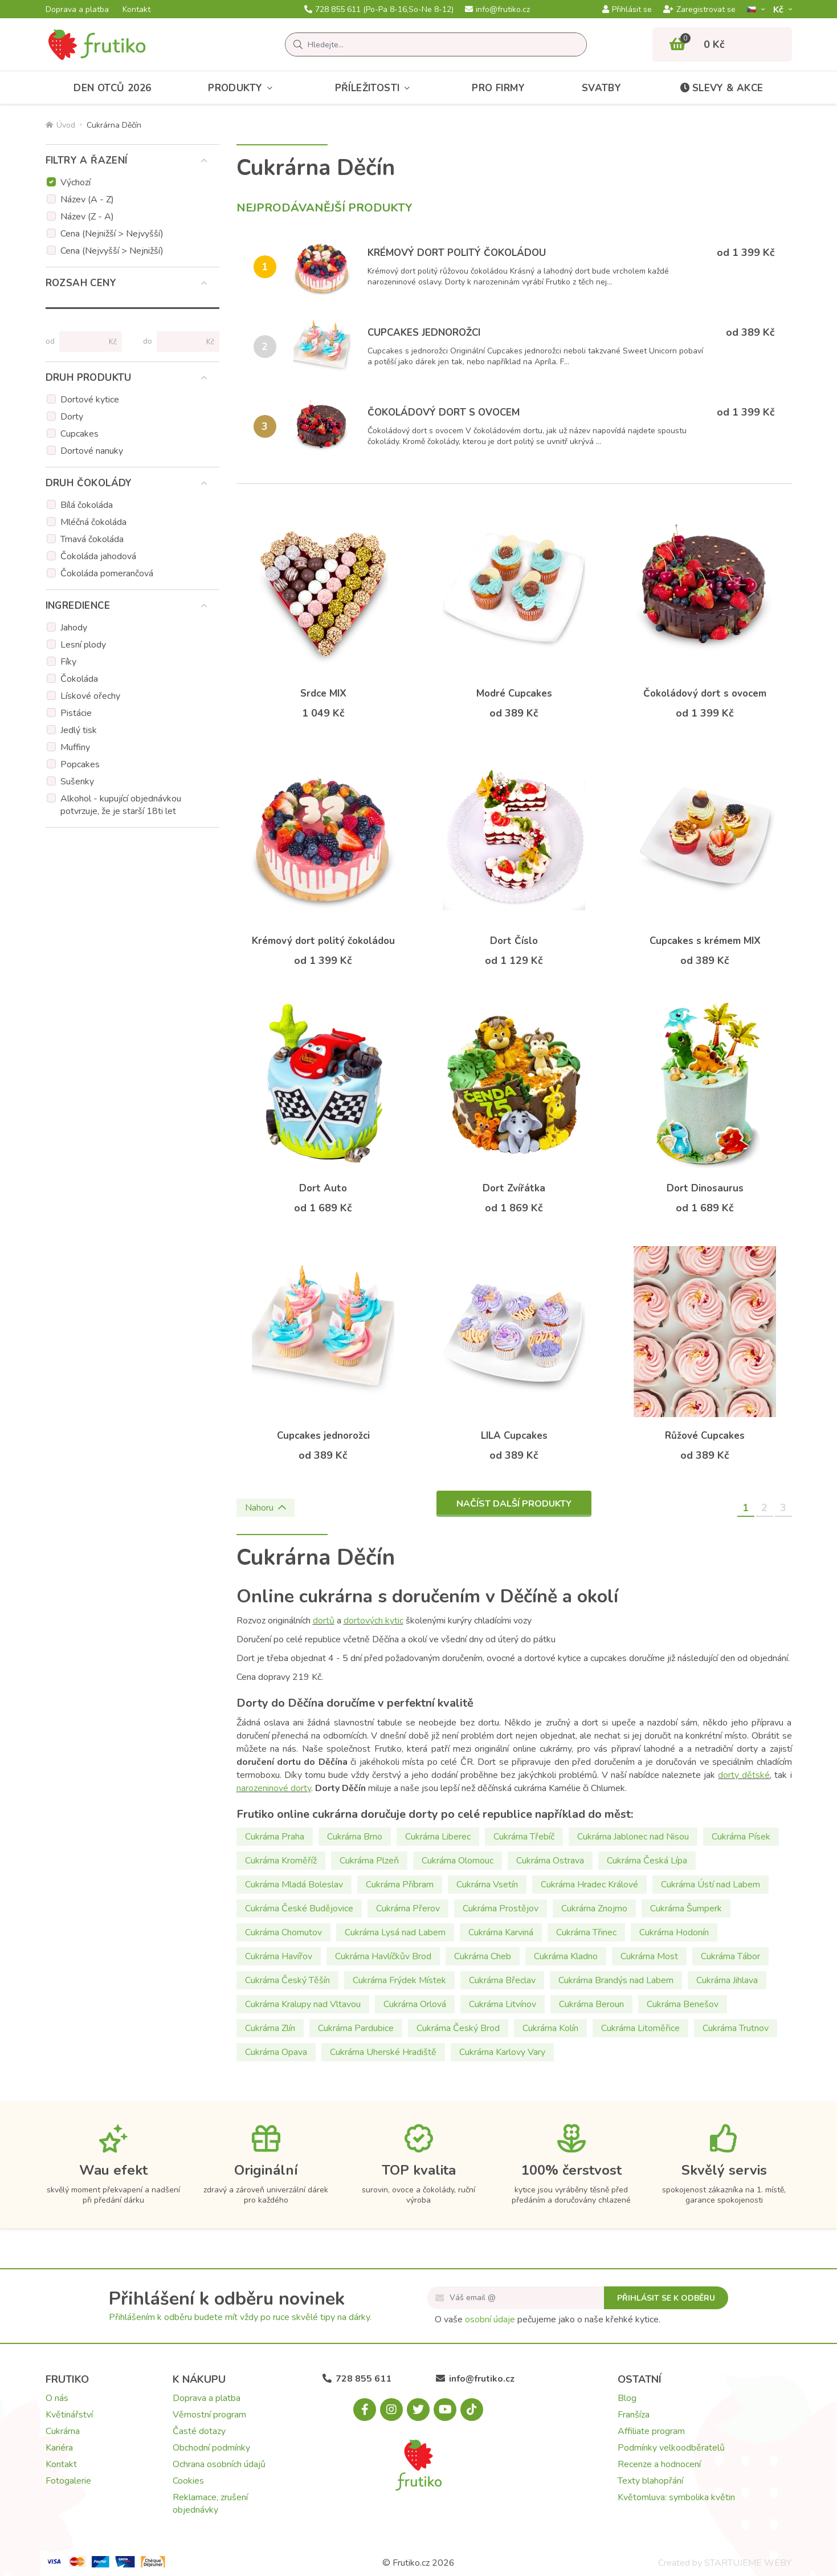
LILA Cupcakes (514, 1435)
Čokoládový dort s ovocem (444, 412)
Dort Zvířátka (514, 1188)
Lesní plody (83, 644)
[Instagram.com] (391, 2409)
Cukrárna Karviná (500, 1932)
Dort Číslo (514, 940)
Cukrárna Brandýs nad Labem (615, 1980)
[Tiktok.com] (471, 2409)
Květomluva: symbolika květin (676, 2497)
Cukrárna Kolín (550, 2028)
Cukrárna (63, 2431)
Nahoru (265, 1507)
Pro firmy (498, 88)
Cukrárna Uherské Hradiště (383, 2052)
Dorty (71, 416)
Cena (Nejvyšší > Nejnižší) (112, 251)
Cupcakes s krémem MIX (705, 940)
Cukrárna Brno (354, 1836)
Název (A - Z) (87, 199)
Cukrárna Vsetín (487, 1884)
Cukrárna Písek (741, 1836)
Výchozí (75, 182)
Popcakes (80, 764)
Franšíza (634, 2414)
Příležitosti (375, 88)
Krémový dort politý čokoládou (457, 252)
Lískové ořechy (90, 696)
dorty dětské (744, 1775)
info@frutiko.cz (497, 10)
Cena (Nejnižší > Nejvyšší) (112, 233)
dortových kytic (373, 1620)
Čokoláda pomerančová (106, 573)
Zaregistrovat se (699, 10)
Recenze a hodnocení (659, 2464)
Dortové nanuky (91, 451)
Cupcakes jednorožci (424, 332)
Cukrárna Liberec (438, 1836)
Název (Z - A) (87, 216)
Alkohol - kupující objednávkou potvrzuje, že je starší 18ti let (120, 804)
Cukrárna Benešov (682, 2004)
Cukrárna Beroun (591, 2004)
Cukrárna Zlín (270, 2028)
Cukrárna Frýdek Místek (399, 1980)
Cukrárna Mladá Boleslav (294, 1884)
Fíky (68, 662)
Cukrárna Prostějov (500, 1908)
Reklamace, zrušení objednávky (210, 2503)
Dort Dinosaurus (705, 1188)
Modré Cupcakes (514, 693)
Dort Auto (323, 1188)
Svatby (601, 88)
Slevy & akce (720, 88)
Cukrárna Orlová (414, 2004)
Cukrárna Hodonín (674, 1932)
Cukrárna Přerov (408, 1908)
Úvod (60, 125)
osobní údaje (490, 2319)
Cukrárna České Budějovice (299, 1908)
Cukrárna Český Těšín (287, 1980)
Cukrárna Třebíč (523, 1836)
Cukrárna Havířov (278, 1956)
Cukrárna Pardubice (356, 2028)
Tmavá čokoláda (92, 539)
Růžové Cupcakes (705, 1435)
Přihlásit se (627, 10)
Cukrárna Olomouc (457, 1860)
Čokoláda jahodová (98, 556)
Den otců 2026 (112, 88)
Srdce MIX (323, 693)
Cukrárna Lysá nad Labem (395, 1932)
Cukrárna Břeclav (502, 1980)
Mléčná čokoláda (93, 522)
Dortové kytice (89, 399)
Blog (627, 2398)
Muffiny (75, 747)
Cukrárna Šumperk (686, 1908)
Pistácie (76, 713)
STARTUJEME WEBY (747, 2563)
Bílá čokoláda (86, 505)
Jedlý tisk (78, 730)
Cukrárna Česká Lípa (647, 1860)
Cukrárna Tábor (730, 1956)
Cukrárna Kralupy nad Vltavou (303, 2004)
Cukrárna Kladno (566, 1956)
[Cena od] (85, 341)
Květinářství (69, 2414)
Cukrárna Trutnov (736, 2028)
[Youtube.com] (445, 2409)
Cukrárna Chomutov (283, 1932)
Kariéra (59, 2447)
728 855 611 (379, 10)
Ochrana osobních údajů (219, 2464)
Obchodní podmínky (211, 2447)
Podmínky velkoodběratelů (671, 2447)
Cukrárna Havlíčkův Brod (383, 1956)
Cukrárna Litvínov (502, 2004)
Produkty (243, 88)
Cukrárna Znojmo (594, 1908)
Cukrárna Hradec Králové (589, 1884)
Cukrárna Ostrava (550, 1860)
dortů (323, 1620)
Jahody (73, 627)
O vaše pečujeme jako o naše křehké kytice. (547, 2319)
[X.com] (418, 2409)
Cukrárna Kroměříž (281, 1860)
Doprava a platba (77, 10)
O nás (57, 2398)
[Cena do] (183, 341)
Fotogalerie (68, 2481)
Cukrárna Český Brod (458, 2028)
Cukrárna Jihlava (727, 1980)
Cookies (188, 2481)
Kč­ (779, 9)
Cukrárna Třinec (586, 1932)
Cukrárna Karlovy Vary (502, 2052)
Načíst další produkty (513, 1503)
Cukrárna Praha (274, 1836)
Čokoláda (79, 679)
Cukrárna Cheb (482, 1956)
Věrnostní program (209, 2414)
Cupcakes (79, 434)
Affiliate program (651, 2431)
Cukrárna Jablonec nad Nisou (633, 1836)
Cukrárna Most (649, 1956)
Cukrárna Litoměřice (640, 2028)
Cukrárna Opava (276, 2052)
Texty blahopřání (650, 2481)
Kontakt (136, 10)
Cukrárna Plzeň (369, 1860)
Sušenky (77, 781)
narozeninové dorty (273, 1788)
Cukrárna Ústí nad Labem (710, 1884)
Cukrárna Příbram (400, 1884)
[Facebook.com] (364, 2409)
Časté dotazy (199, 2431)
